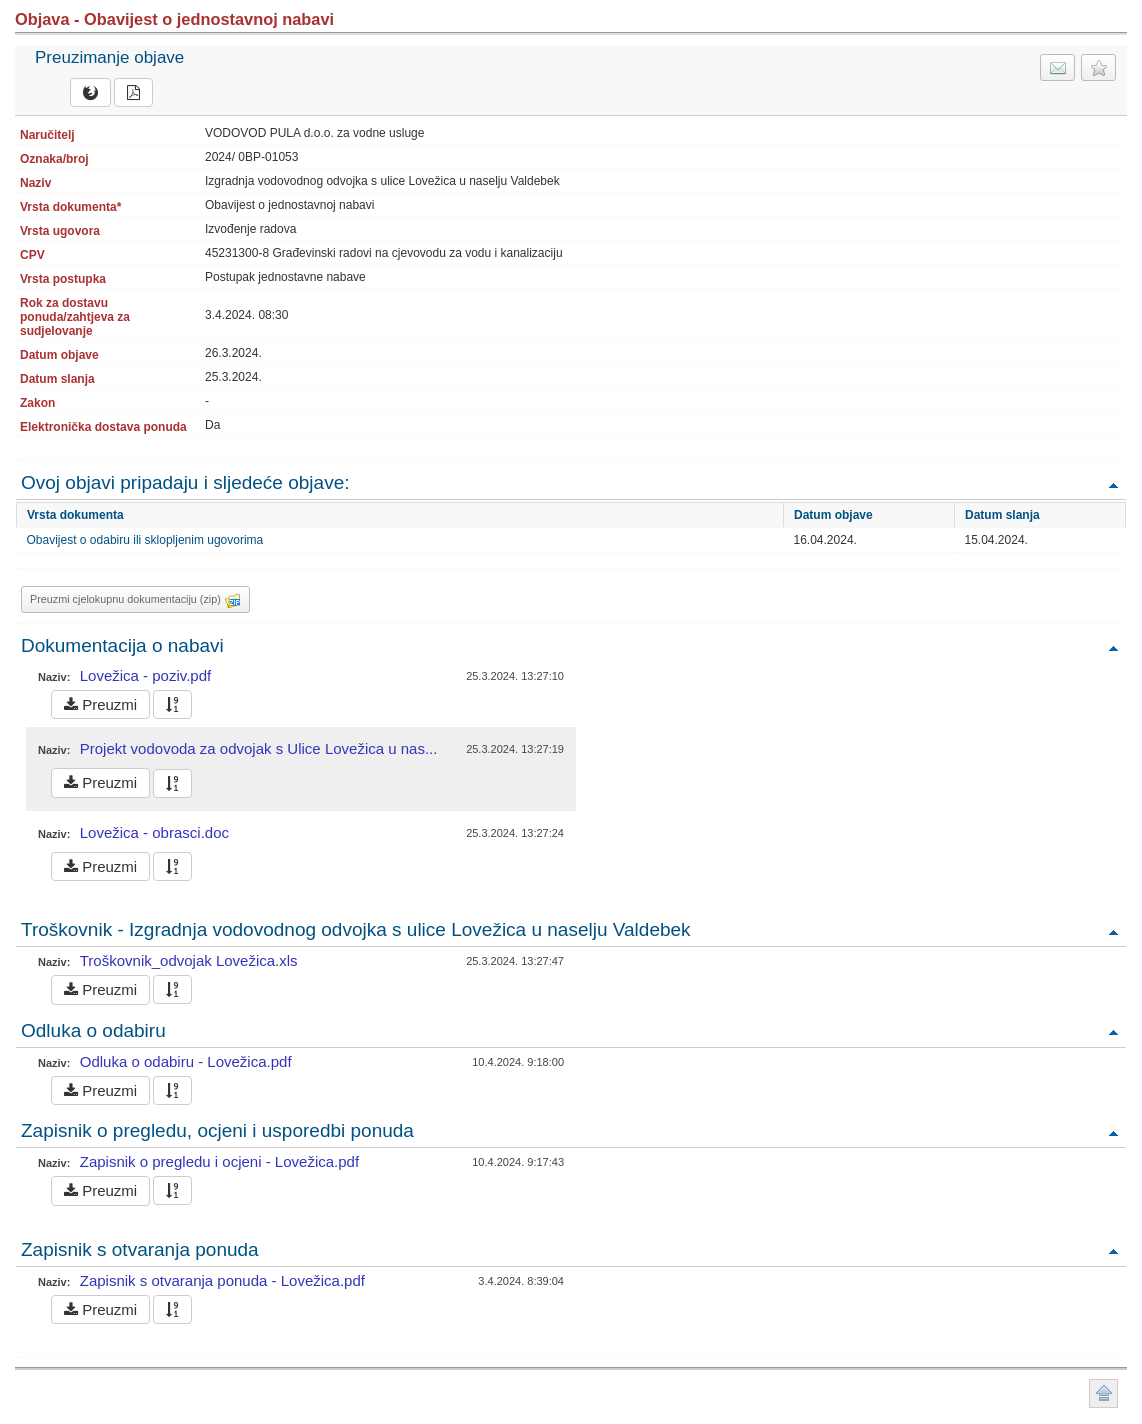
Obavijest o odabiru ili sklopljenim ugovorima (145, 540)
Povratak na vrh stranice (1103, 1393)
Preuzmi (100, 704)
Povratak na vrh (1113, 484)
